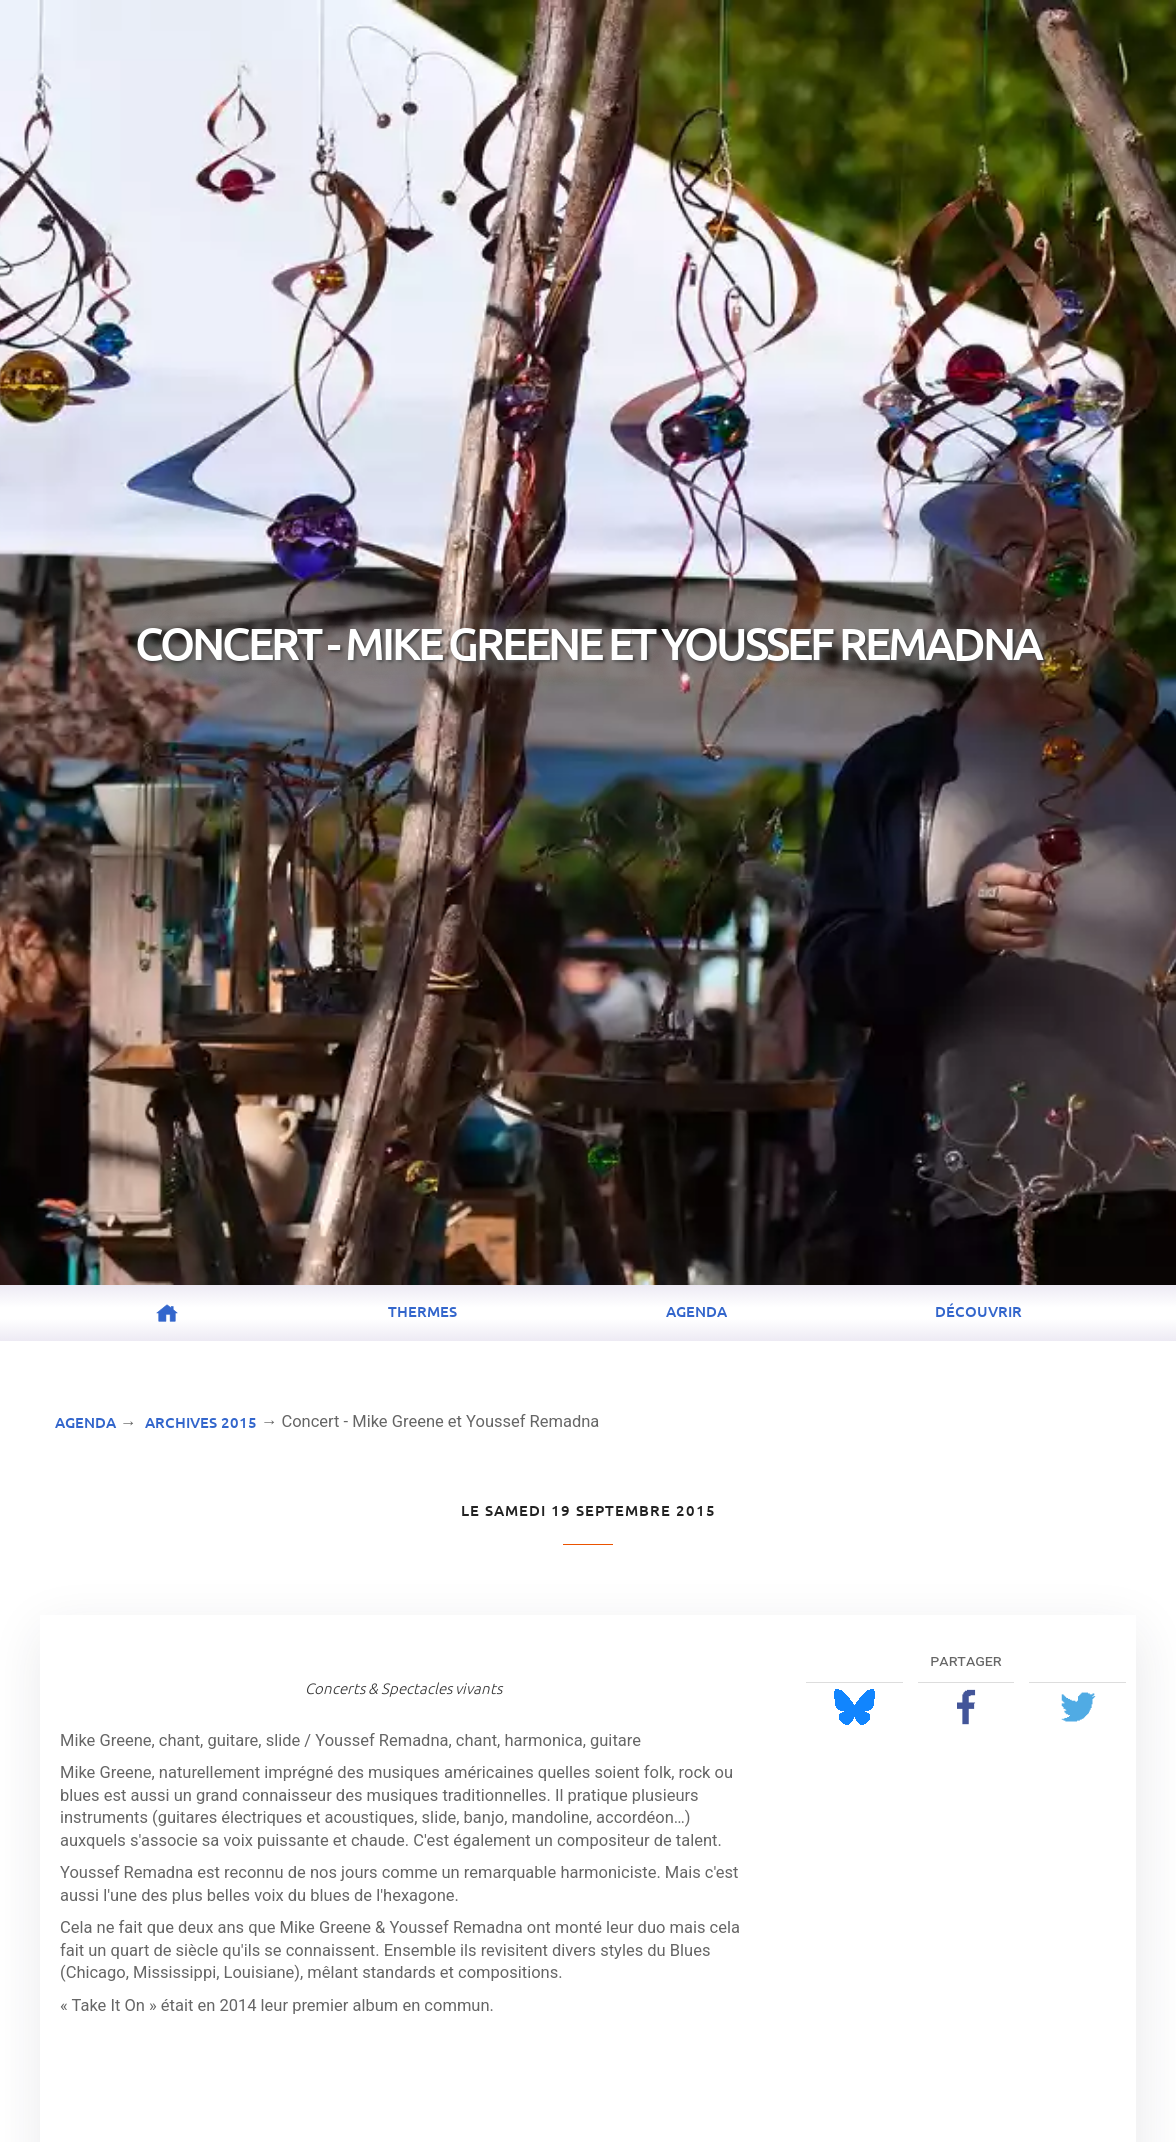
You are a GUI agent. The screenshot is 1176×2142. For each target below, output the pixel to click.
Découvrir (978, 1311)
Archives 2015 (201, 1422)
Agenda (696, 1311)
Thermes (422, 1311)
